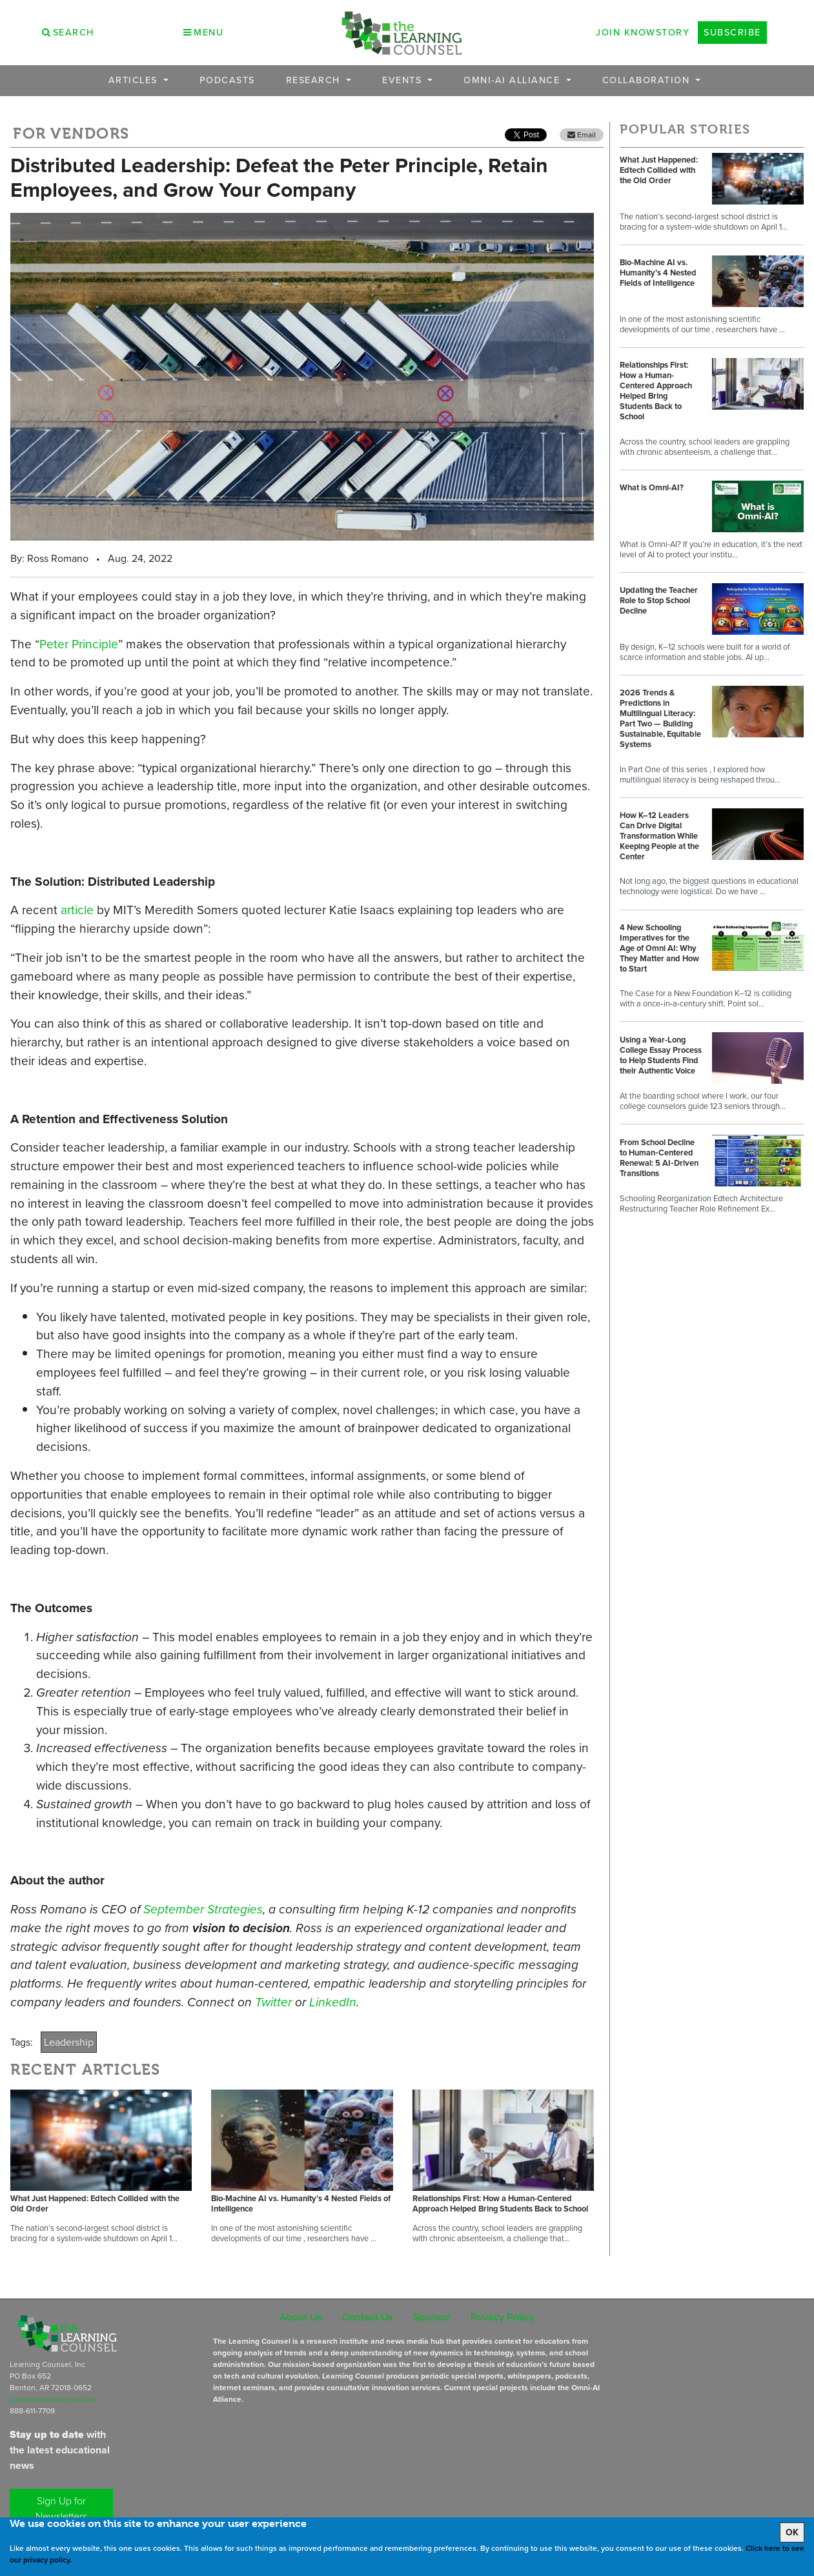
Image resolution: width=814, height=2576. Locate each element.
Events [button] (403, 80)
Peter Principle (78, 644)
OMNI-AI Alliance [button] (513, 80)
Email (581, 135)
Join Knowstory (642, 32)
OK (792, 2532)
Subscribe (732, 32)
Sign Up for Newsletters (61, 2508)
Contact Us (367, 2317)
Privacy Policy (502, 2317)
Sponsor (431, 2317)
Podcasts (227, 80)
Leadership (69, 2042)
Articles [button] (134, 80)
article (77, 910)
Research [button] (315, 80)
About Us (300, 2317)
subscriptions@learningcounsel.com (53, 2400)
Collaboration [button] (647, 80)
